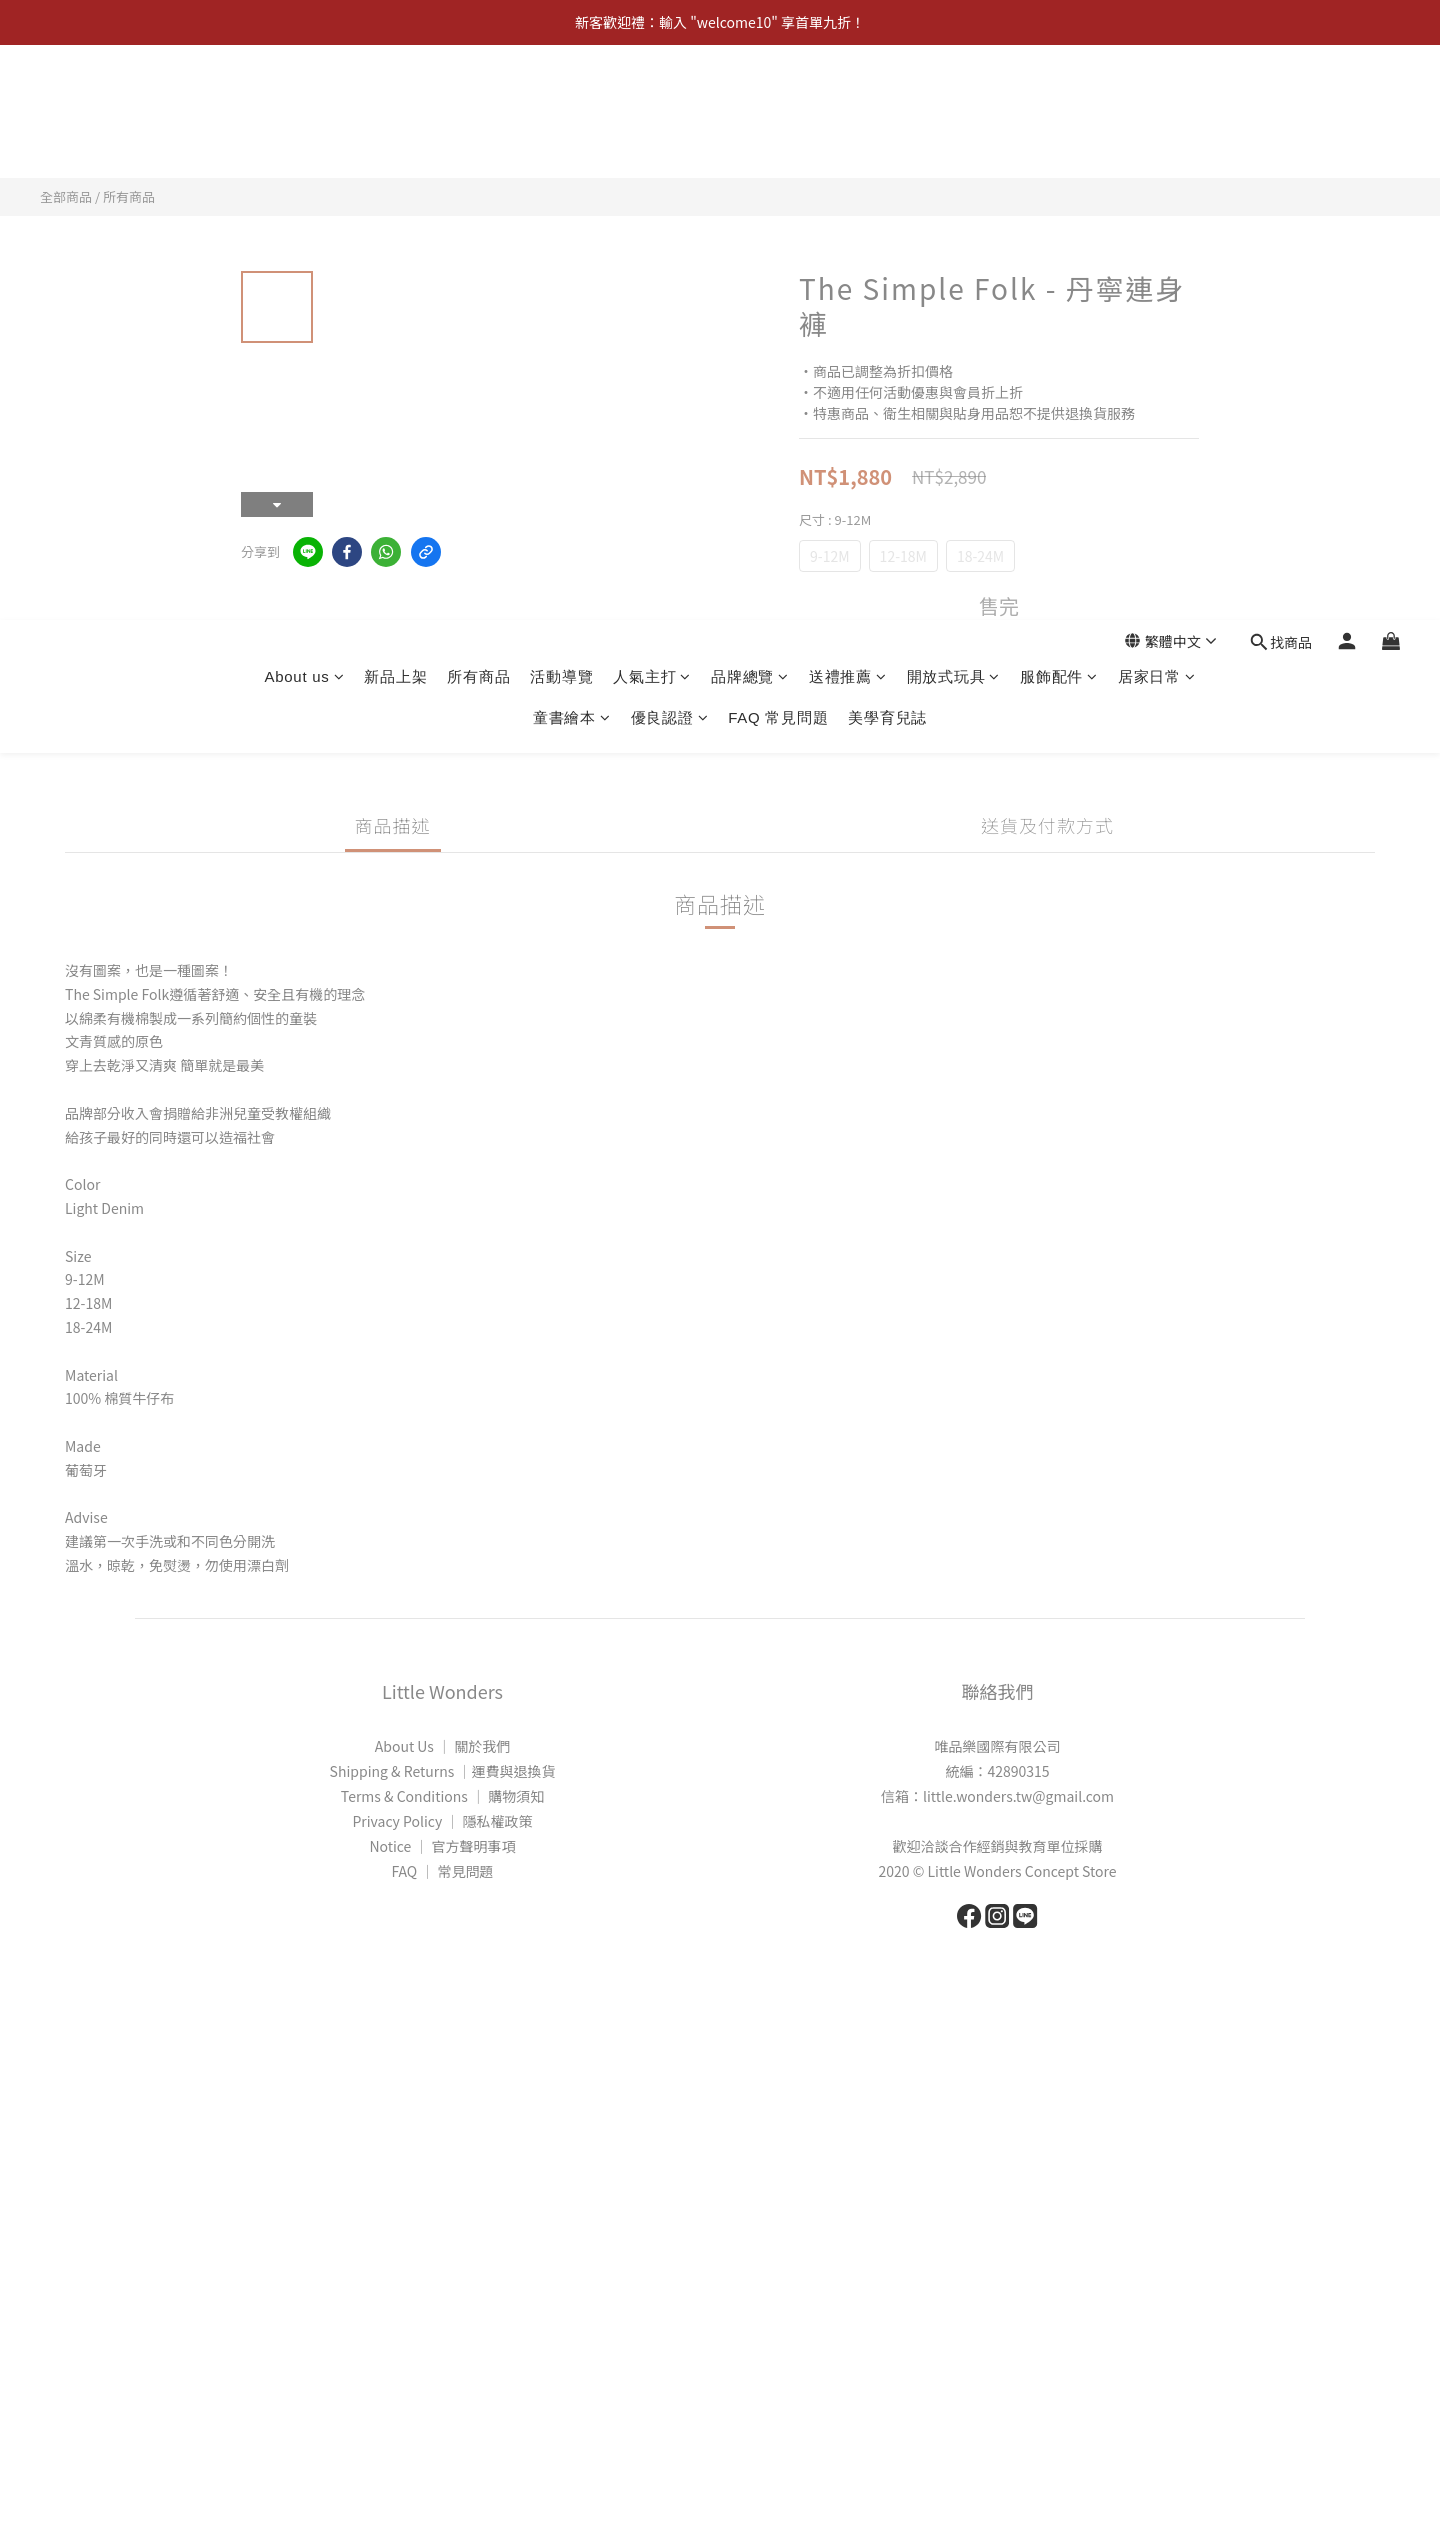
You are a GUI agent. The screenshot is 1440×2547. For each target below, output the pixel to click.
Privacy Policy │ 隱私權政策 (442, 1821)
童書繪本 (572, 142)
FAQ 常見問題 (778, 142)
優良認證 (670, 142)
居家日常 (1157, 101)
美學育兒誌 (887, 142)
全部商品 (66, 196)
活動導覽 (561, 101)
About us (304, 101)
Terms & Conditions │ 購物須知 (442, 1796)
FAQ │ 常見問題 (442, 1871)
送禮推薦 (848, 101)
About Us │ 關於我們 (442, 1746)
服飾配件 (1059, 101)
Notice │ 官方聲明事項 (442, 1846)
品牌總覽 (750, 101)
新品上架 (395, 101)
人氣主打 (652, 101)
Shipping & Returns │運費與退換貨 (443, 1771)
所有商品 (478, 101)
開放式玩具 (954, 101)
